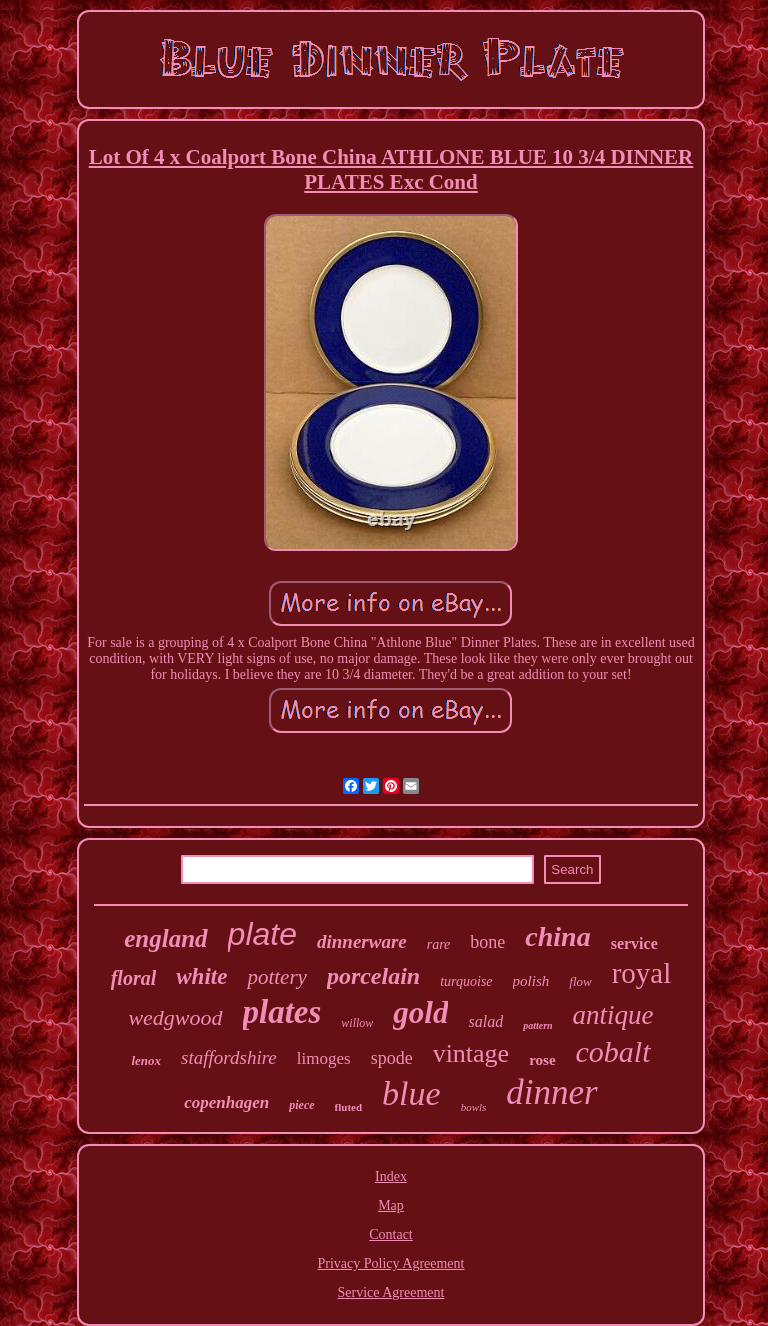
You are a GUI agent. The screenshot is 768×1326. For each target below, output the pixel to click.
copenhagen (226, 1102)
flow (580, 981)
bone (487, 942)
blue (411, 1093)
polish (531, 981)
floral (134, 978)
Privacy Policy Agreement (391, 1263)
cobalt (613, 1051)
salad (485, 1021)
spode (392, 1058)
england (165, 938)
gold (420, 1012)
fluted (349, 1107)
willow (357, 1023)
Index (391, 1176)
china (557, 936)
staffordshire (229, 1057)
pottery (276, 977)
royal (642, 973)
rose (542, 1060)
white (201, 976)
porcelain (373, 976)
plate (262, 934)
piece (301, 1105)
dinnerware (362, 941)
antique (613, 1015)
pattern (537, 1025)
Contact (391, 1234)
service (634, 943)
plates (282, 1012)
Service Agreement (391, 1292)
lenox (146, 1060)
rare (439, 944)
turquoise (466, 981)
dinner (551, 1092)
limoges (324, 1058)
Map (391, 1205)
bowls (474, 1107)
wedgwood (175, 1017)
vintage (471, 1053)
